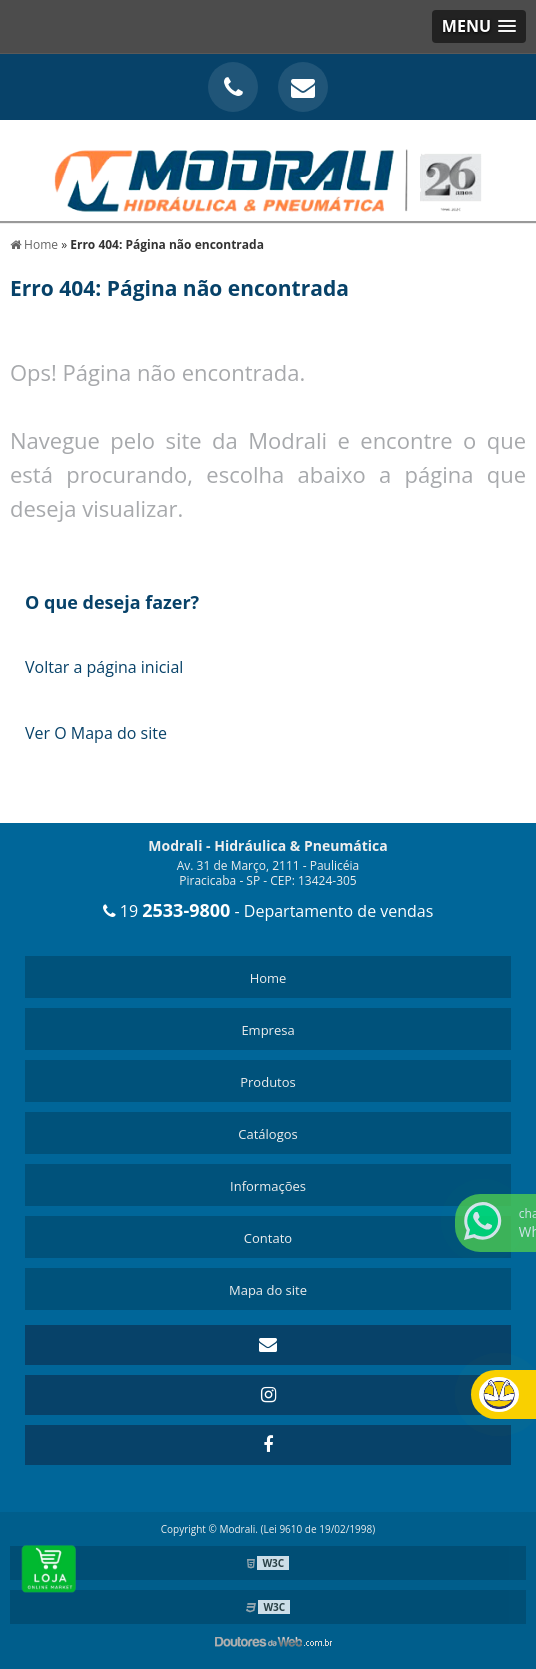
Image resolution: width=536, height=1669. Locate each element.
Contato (268, 1238)
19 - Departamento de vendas (268, 911)
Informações (268, 1186)
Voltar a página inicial (104, 667)
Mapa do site (268, 1290)
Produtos (268, 1082)
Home (268, 978)
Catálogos (267, 1134)
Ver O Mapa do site (96, 733)
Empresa (267, 1030)
